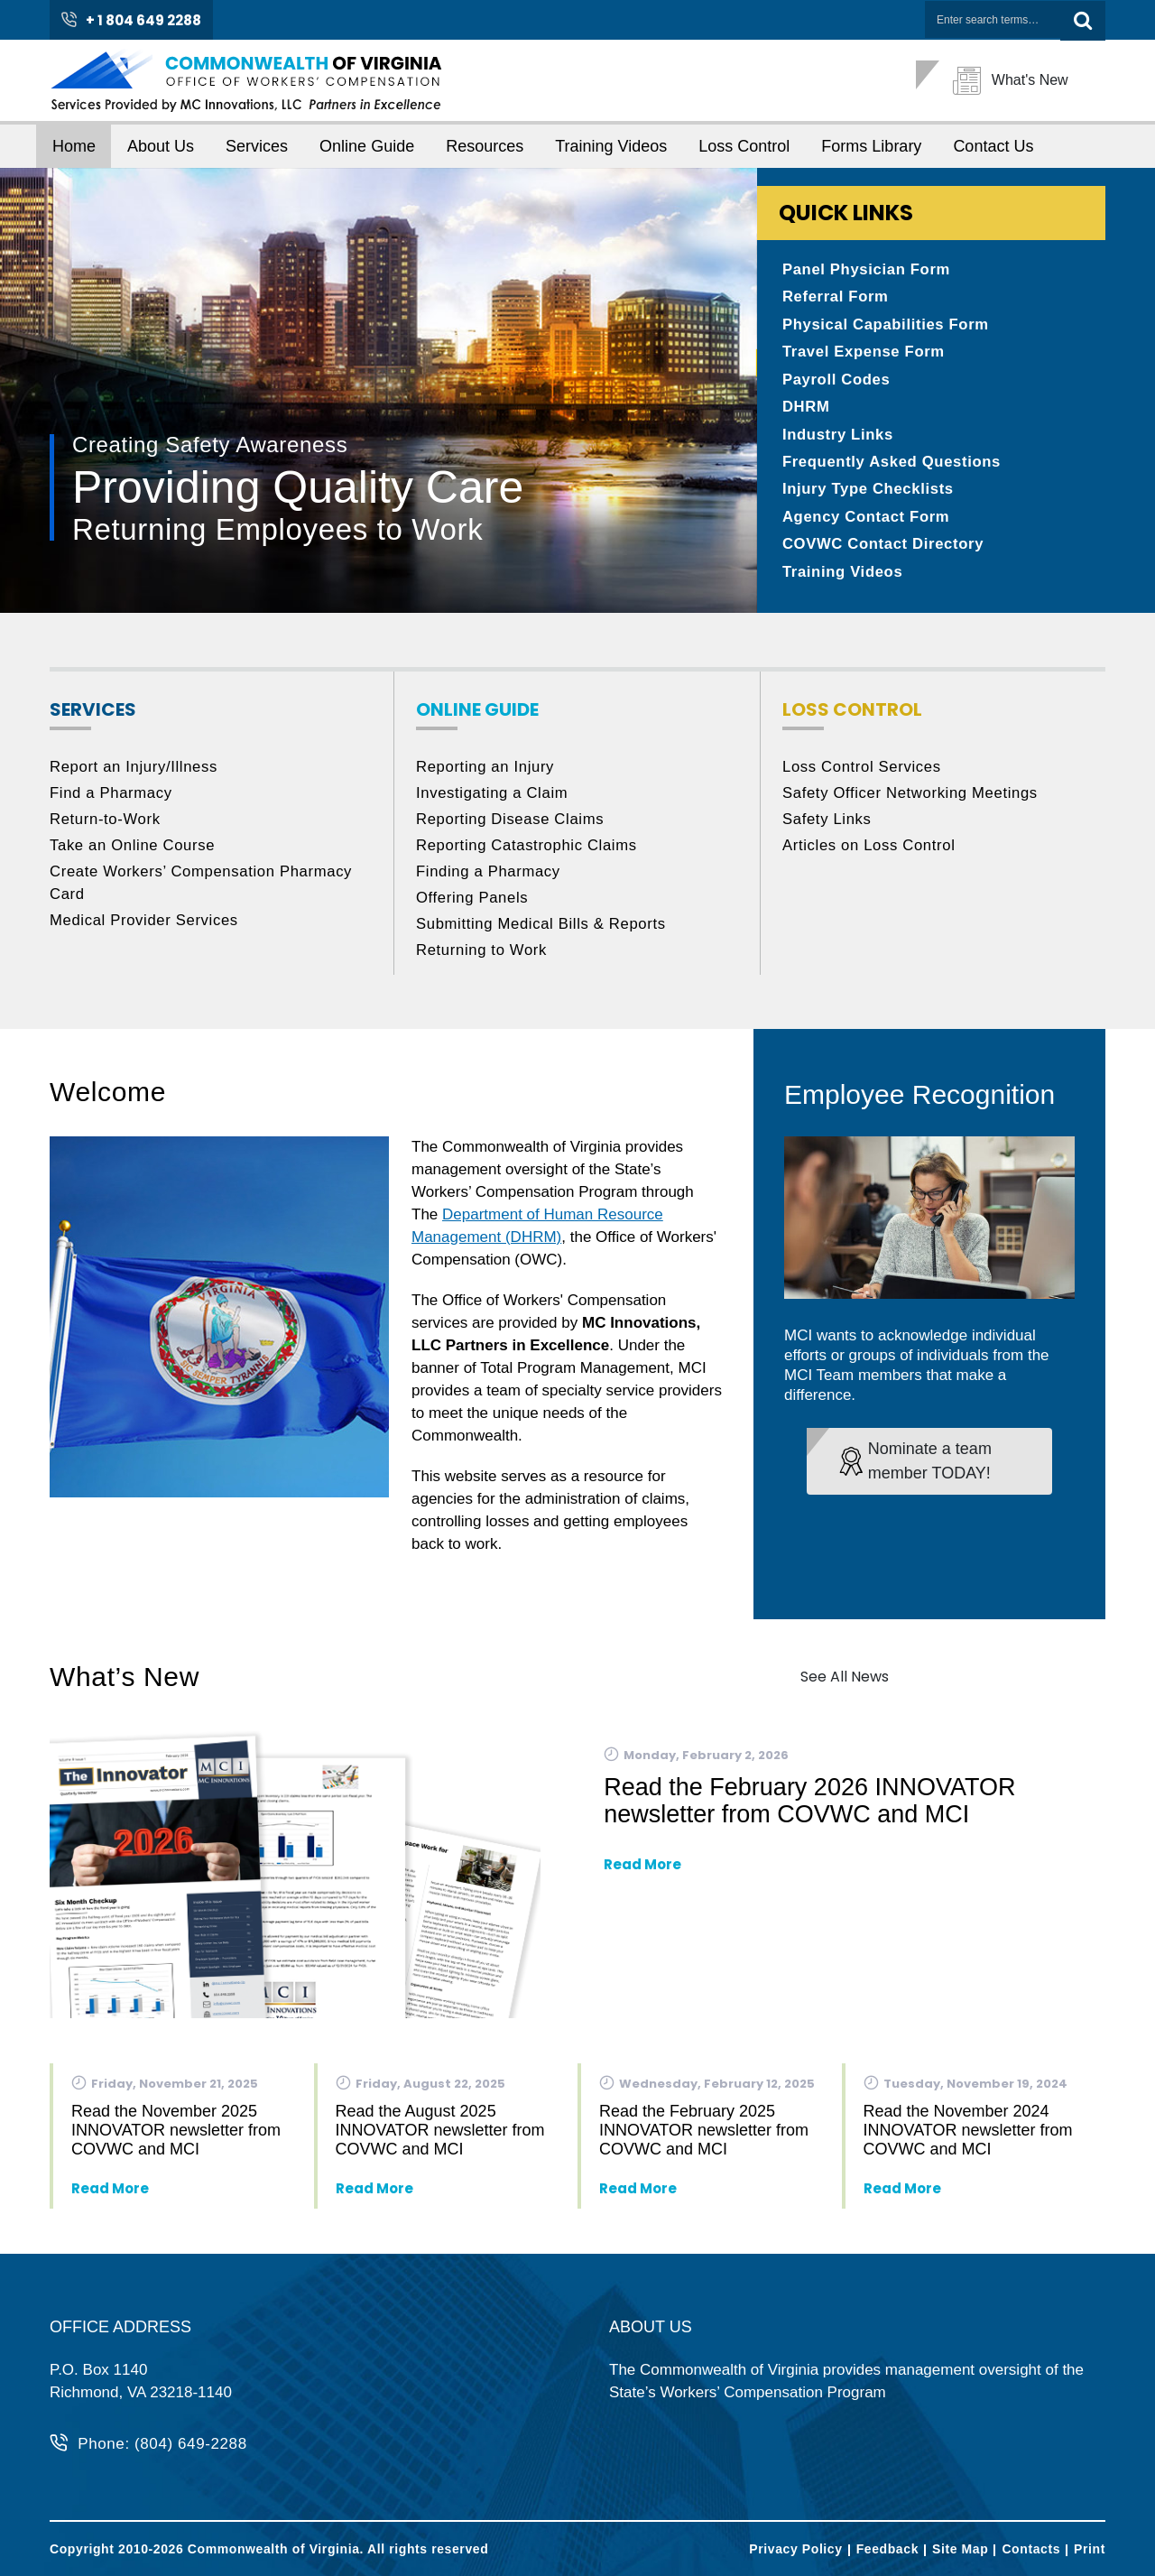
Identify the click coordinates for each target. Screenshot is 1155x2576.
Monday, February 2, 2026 (696, 1760)
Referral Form (836, 298)
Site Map (960, 2549)
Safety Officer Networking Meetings (912, 799)
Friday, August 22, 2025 (420, 2089)
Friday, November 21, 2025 (164, 2089)
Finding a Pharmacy (489, 877)
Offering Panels (473, 904)
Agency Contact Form (867, 522)
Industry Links (838, 438)
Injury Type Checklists (869, 494)
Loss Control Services (863, 773)
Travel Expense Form (864, 354)
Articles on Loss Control (870, 851)
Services (257, 146)
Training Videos (611, 146)
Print (1089, 2549)
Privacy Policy (795, 2549)
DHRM (806, 410)
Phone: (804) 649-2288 (163, 2444)
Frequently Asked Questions (893, 466)
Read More (642, 1870)
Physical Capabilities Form (887, 326)
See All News (844, 1683)
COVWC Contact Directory (884, 550)
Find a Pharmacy (112, 799)
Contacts (1031, 2549)
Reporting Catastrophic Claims (528, 851)
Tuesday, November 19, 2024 (965, 2089)
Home (74, 146)
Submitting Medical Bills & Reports (543, 930)
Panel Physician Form (868, 270)
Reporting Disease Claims (511, 825)
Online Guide (366, 146)
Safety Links (827, 825)
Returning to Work (483, 956)
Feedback (887, 2549)
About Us (160, 146)
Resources (484, 146)
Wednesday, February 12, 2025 (707, 2089)
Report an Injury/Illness (135, 773)
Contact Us (993, 146)
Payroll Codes (837, 382)
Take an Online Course (134, 851)
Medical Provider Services (146, 926)
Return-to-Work (106, 825)
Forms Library (871, 146)
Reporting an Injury (486, 773)
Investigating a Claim (493, 799)
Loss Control (744, 146)
